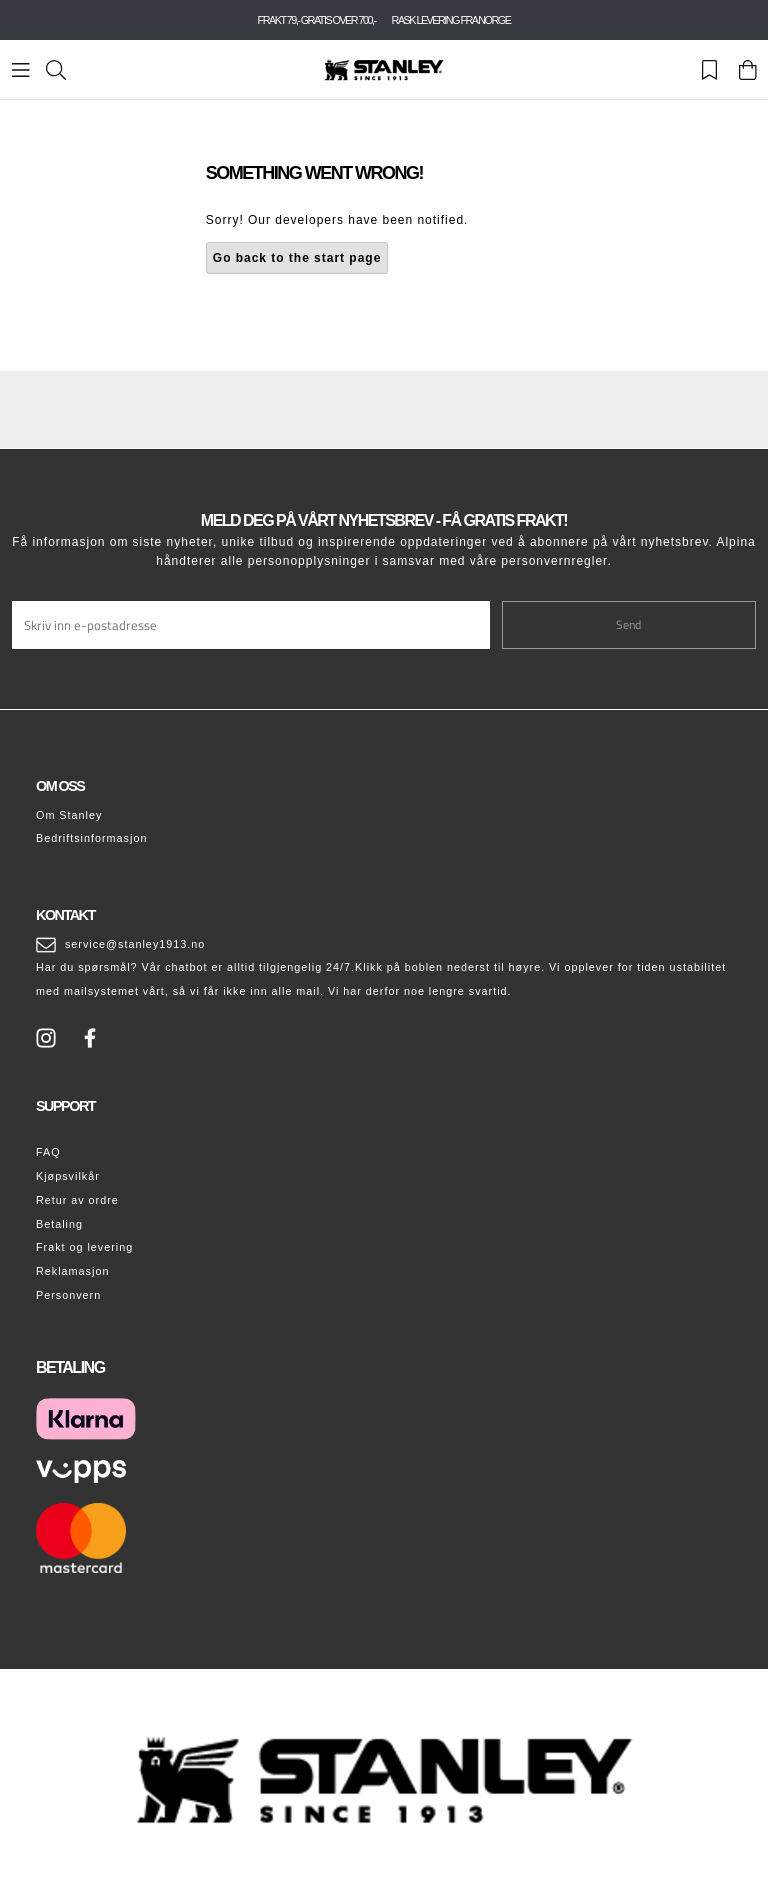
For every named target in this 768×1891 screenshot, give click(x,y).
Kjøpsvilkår (68, 1176)
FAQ (48, 1152)
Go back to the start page (297, 258)
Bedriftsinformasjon (91, 838)
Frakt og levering (84, 1247)
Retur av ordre (77, 1200)
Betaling (59, 1224)
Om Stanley (69, 815)
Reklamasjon (72, 1271)
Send (628, 624)
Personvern (68, 1295)
